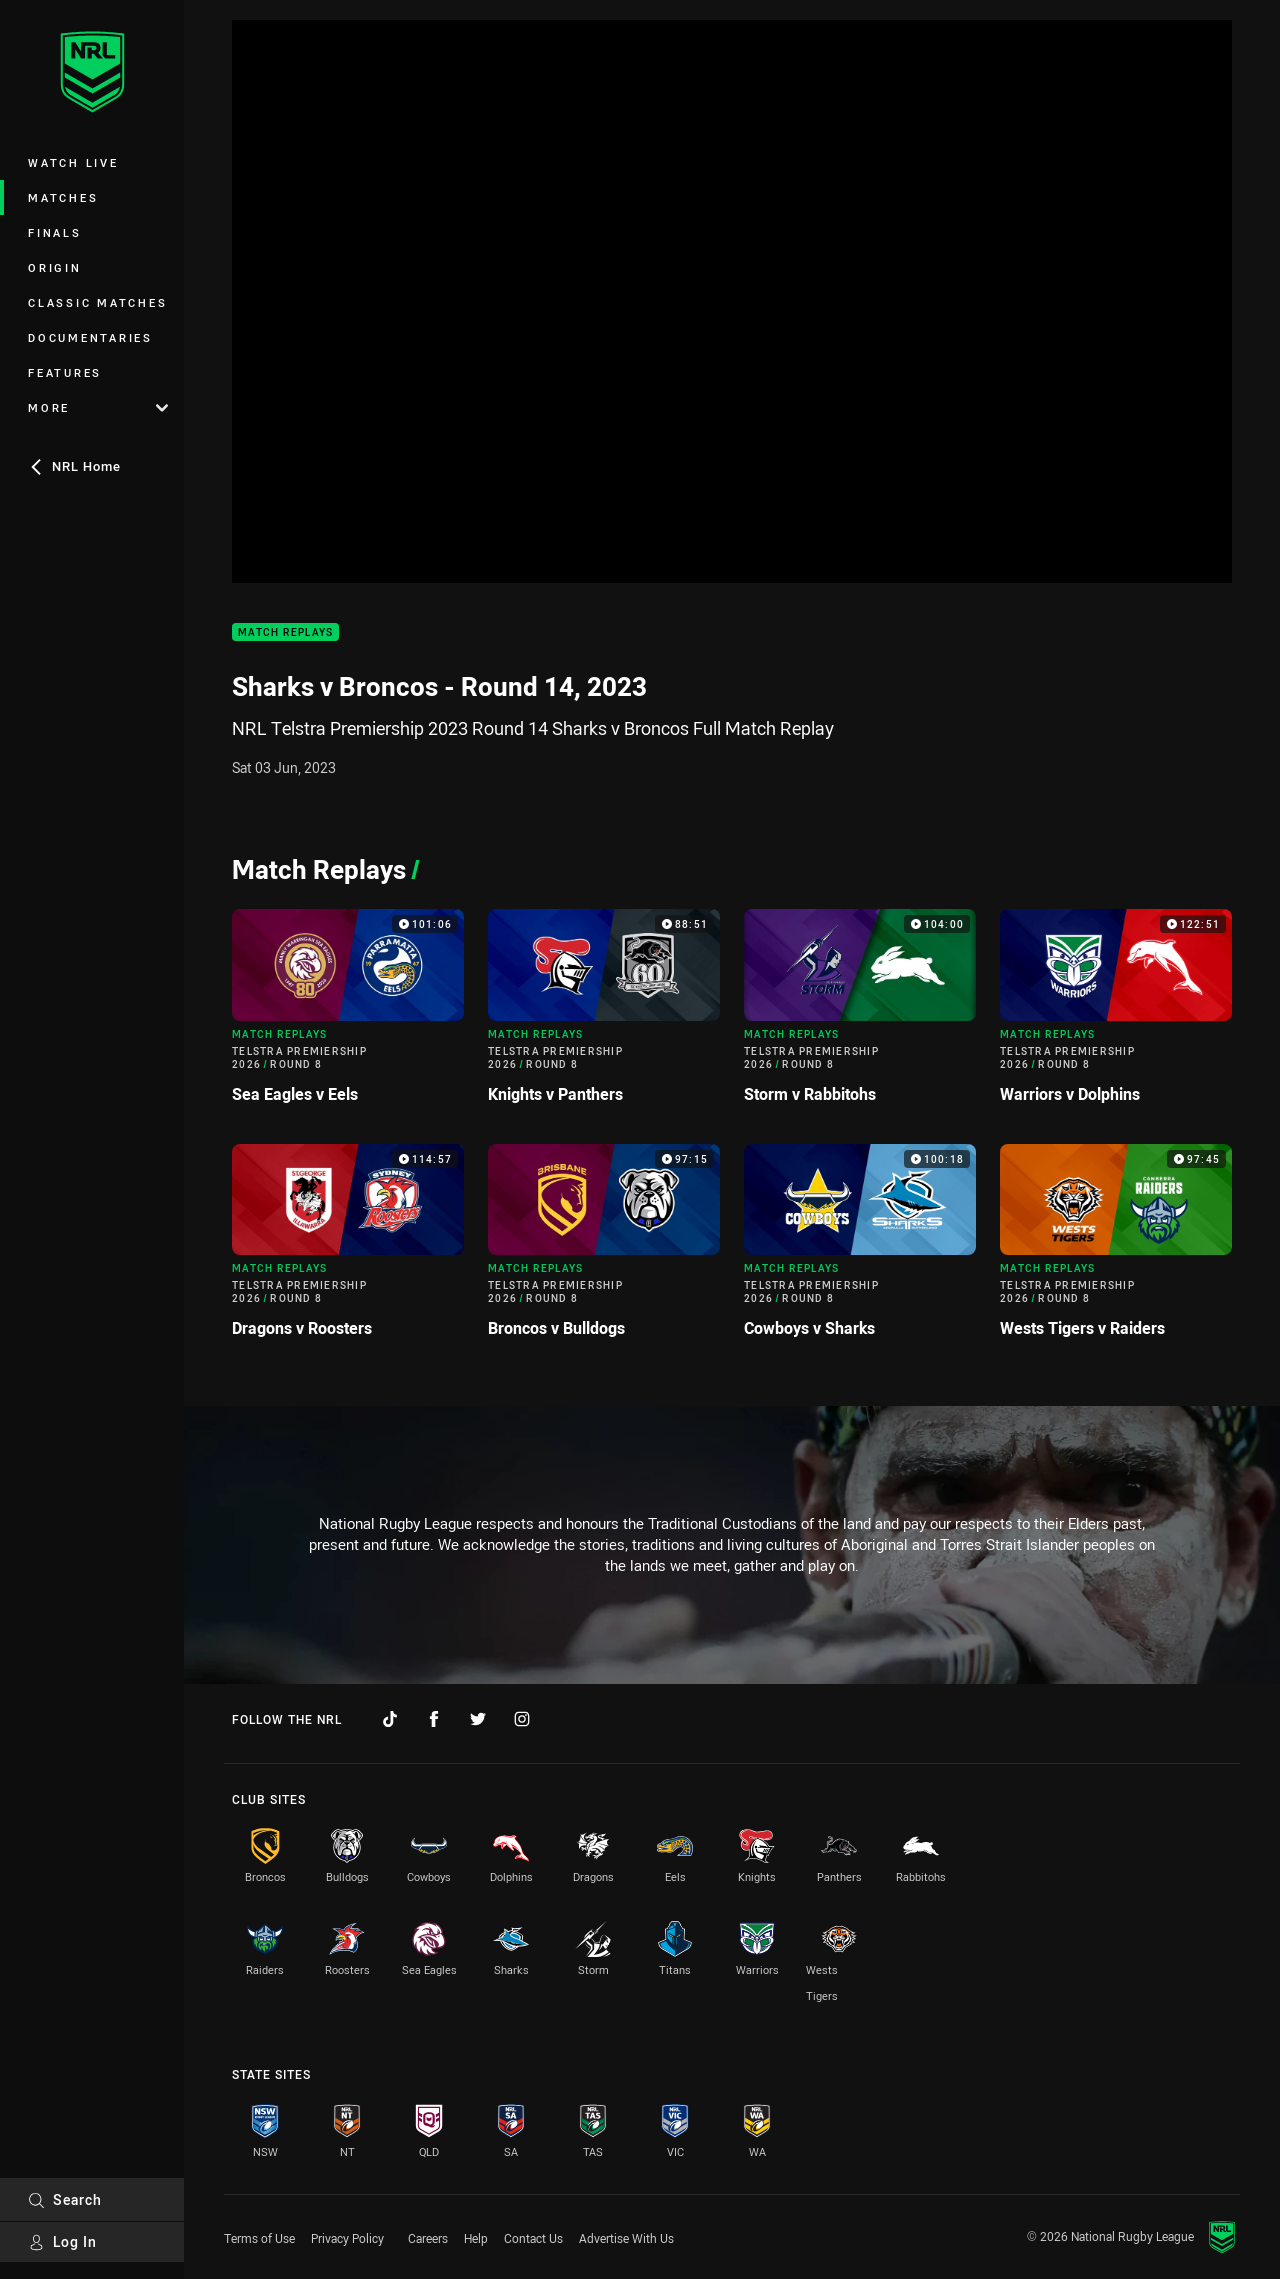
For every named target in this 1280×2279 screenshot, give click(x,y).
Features (65, 372)
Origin (55, 267)
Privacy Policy (347, 2238)
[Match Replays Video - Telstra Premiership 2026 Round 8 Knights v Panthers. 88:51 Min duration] (604, 1014)
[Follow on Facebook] (434, 1719)
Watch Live (73, 162)
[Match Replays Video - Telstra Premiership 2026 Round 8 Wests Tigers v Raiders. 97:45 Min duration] (1116, 1249)
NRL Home (74, 466)
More (98, 407)
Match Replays (285, 632)
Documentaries (90, 337)
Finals (55, 232)
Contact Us (533, 2238)
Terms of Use (259, 2238)
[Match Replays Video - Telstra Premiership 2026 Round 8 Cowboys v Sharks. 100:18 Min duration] (860, 1249)
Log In (62, 2241)
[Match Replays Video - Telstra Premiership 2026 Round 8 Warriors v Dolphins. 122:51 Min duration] (1116, 1014)
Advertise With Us (626, 2238)
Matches (63, 197)
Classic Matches (97, 302)
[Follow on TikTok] (390, 1719)
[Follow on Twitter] (478, 1719)
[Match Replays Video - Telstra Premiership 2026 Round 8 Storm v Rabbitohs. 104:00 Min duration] (860, 1014)
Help (476, 2238)
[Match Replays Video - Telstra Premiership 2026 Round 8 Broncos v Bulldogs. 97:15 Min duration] (604, 1249)
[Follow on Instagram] (522, 1719)
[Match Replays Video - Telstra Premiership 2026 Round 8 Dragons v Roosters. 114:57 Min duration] (348, 1249)
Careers (428, 2238)
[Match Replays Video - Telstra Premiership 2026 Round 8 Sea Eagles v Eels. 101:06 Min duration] (348, 1014)
